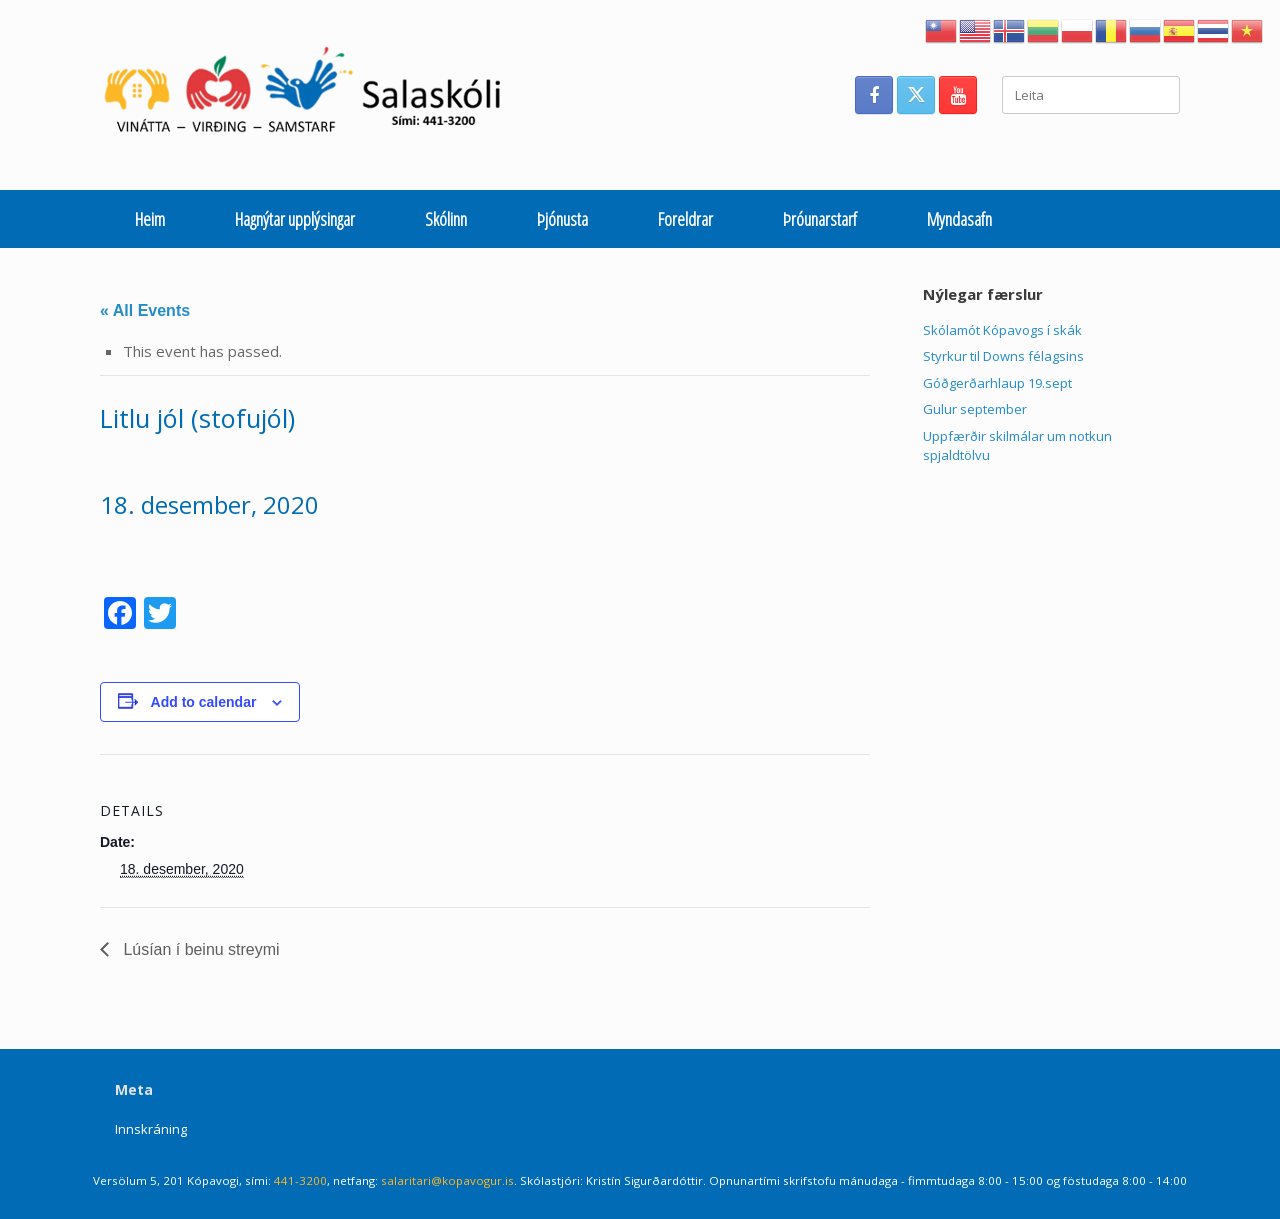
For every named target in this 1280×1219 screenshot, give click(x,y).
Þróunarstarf (820, 219)
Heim (150, 219)
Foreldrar (685, 219)
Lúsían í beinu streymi (199, 949)
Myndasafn (959, 219)
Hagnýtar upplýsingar (295, 219)
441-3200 (300, 1180)
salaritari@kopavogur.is (447, 1180)
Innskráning (151, 1129)
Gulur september (975, 409)
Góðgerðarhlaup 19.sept (997, 383)
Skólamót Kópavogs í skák (1002, 330)
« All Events (145, 310)
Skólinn (446, 219)
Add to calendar (204, 702)
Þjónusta (562, 219)
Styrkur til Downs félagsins (1003, 356)
